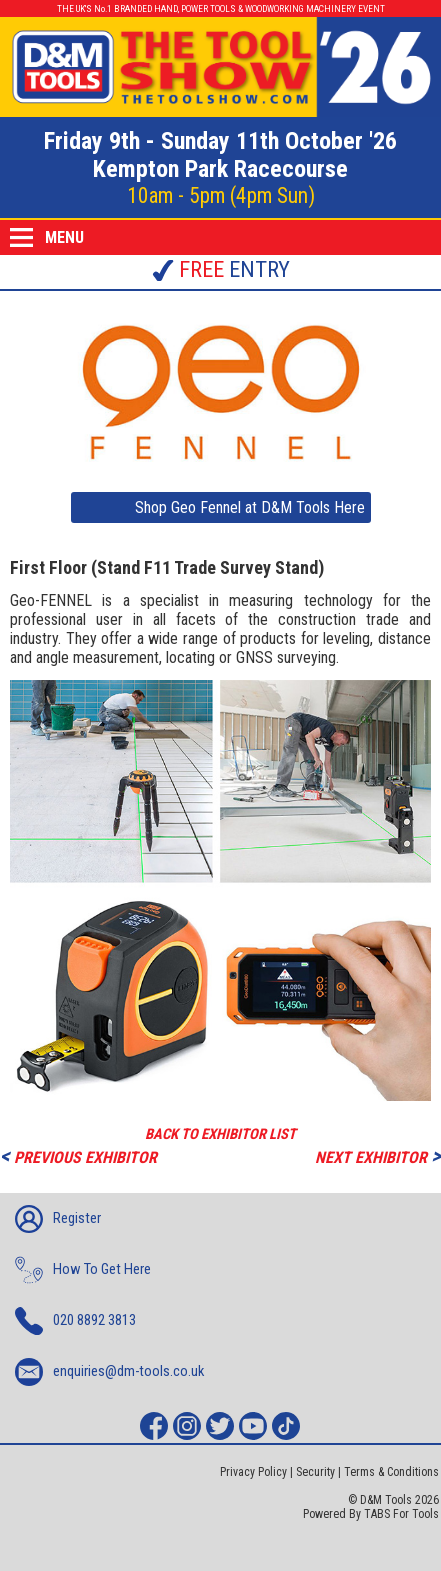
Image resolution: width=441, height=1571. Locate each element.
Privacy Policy (253, 1472)
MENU (47, 237)
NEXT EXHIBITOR (378, 1155)
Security (315, 1472)
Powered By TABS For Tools (371, 1514)
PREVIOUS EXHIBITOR (78, 1155)
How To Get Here (83, 1270)
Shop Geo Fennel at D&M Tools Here (250, 507)
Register (58, 1219)
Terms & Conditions (391, 1472)
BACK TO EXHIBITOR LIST (220, 1134)
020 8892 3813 (75, 1321)
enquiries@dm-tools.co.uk (109, 1372)
